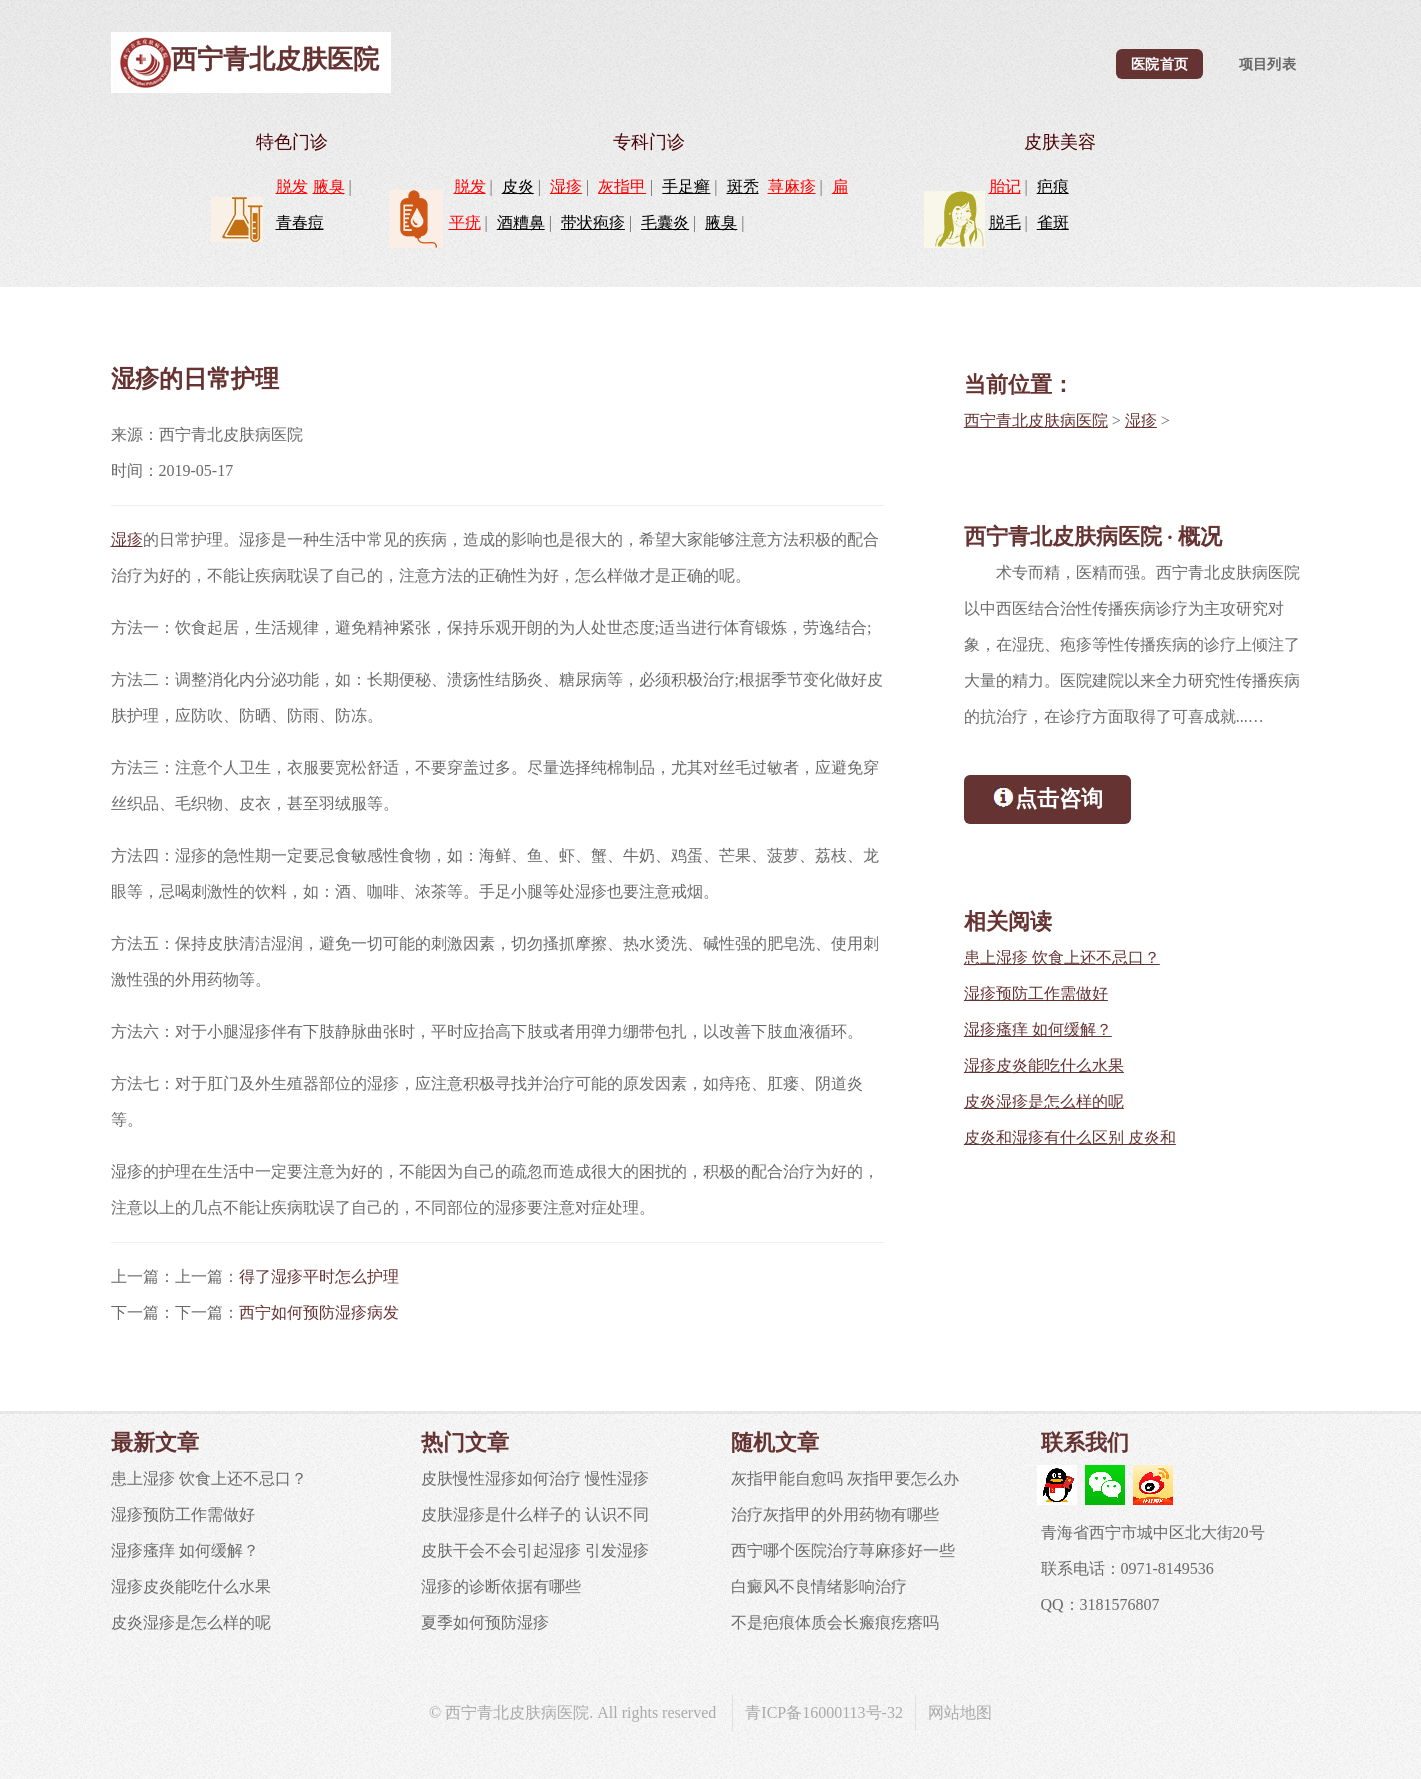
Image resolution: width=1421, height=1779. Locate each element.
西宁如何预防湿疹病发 (319, 1312)
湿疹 (566, 186)
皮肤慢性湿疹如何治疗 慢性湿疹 (535, 1478)
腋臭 (329, 186)
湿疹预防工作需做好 (1036, 993)
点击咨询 (1047, 797)
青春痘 (300, 222)
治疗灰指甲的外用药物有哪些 (835, 1514)
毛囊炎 (665, 222)
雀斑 (1053, 222)
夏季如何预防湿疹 (485, 1622)
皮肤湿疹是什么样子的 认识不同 (535, 1514)
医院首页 (1159, 64)
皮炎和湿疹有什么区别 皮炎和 (1070, 1137)
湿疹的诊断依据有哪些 (501, 1586)
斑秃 (743, 186)
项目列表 (1267, 64)
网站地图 (960, 1712)
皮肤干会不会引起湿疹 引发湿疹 (535, 1550)
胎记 (1005, 186)
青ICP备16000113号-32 (824, 1712)
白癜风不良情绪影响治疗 (819, 1586)
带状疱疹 (593, 222)
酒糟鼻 (521, 222)
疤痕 (1053, 186)
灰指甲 (622, 186)
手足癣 (686, 186)
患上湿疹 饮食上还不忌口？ (1062, 957)
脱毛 (1005, 222)
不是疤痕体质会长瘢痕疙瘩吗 (835, 1622)
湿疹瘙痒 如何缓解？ (1038, 1029)
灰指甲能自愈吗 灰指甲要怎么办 (845, 1478)
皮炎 (518, 186)
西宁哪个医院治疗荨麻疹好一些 (843, 1550)
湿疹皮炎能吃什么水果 (1044, 1065)
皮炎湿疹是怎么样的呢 (1044, 1101)
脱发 (292, 186)
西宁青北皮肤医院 (275, 59)
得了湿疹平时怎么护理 (319, 1276)
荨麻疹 (792, 186)
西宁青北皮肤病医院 (1036, 420)
